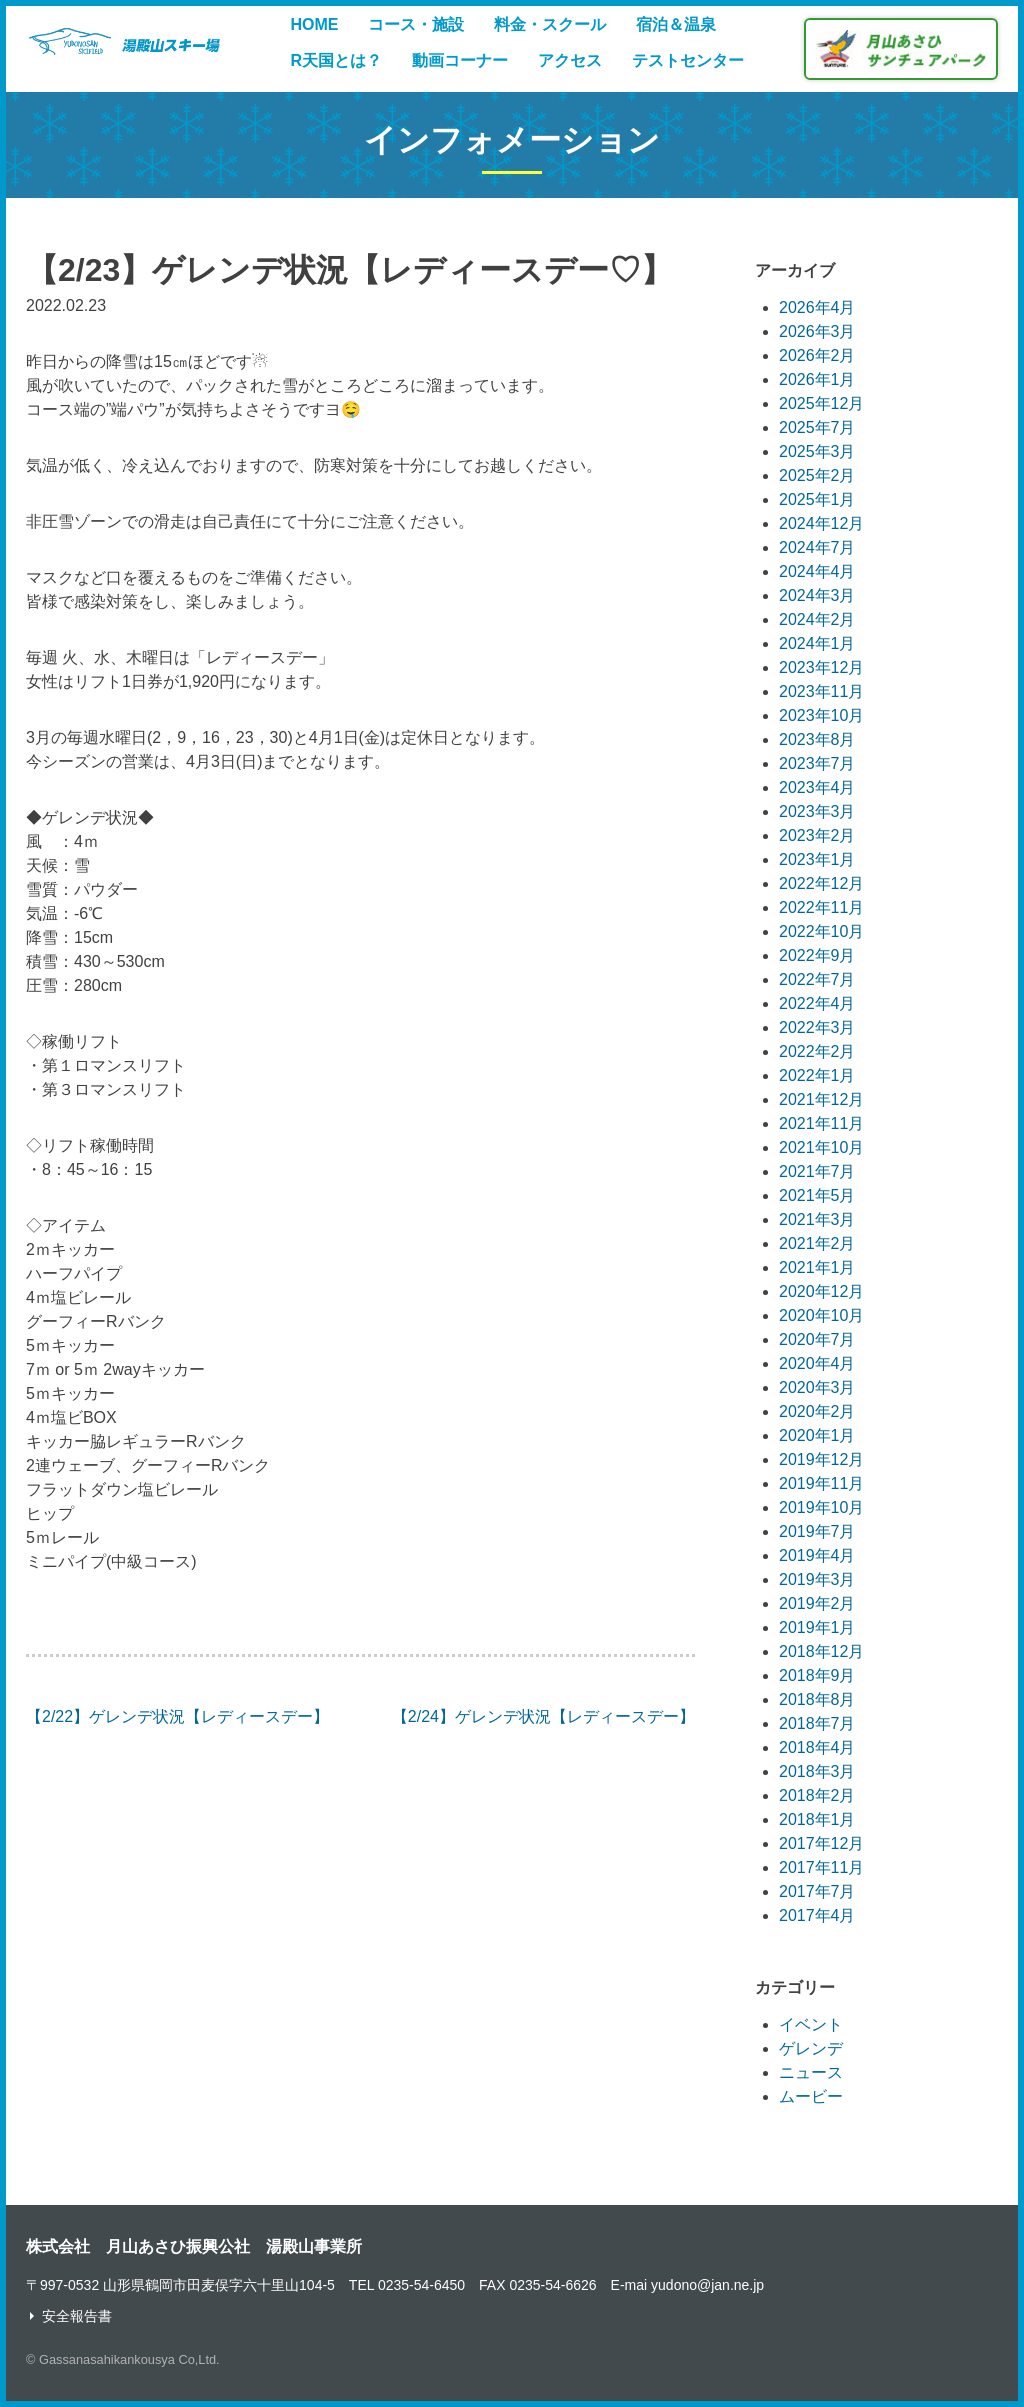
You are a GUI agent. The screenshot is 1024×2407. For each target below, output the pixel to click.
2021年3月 (817, 1219)
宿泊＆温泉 (676, 24)
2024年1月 (817, 643)
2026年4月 (817, 307)
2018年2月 (817, 1795)
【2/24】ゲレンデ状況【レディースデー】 (543, 1716)
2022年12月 (821, 883)
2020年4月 (817, 1363)
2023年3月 (817, 811)
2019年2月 (817, 1603)
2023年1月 (817, 859)
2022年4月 (817, 1003)
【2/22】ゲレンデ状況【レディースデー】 (177, 1716)
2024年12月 (821, 523)
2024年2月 (817, 619)
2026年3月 (817, 331)
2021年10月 (821, 1147)
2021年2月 (817, 1243)
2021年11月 (821, 1123)
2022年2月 (817, 1051)
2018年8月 (817, 1699)
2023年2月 (817, 835)
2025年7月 (817, 427)
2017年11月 (821, 1867)
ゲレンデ (811, 2048)
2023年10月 (821, 715)
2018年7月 (817, 1723)
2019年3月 (817, 1579)
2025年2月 (817, 475)
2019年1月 (817, 1627)
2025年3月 (817, 451)
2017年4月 (817, 1915)
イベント (811, 2024)
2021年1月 (817, 1267)
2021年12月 (821, 1099)
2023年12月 (821, 667)
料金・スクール (550, 24)
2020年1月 (817, 1435)
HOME (314, 24)
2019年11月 (821, 1483)
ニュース (811, 2072)
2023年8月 (817, 739)
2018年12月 (821, 1651)
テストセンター (688, 60)
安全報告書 (77, 2316)
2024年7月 (817, 547)
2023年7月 (817, 763)
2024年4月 (817, 571)
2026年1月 (817, 379)
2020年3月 (817, 1387)
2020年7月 (817, 1339)
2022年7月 (817, 979)
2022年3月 (817, 1027)
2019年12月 (821, 1459)
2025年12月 (821, 403)
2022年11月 (821, 907)
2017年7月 (817, 1891)
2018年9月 (817, 1675)
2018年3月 (817, 1771)
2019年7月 (817, 1531)
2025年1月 (817, 499)
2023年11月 (821, 691)
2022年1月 (817, 1075)
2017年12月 (821, 1843)
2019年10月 (821, 1507)
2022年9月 (817, 955)
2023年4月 (817, 787)
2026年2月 (817, 355)
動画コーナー (460, 60)
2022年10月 (821, 931)
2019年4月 (817, 1555)
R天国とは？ (336, 60)
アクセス (570, 60)
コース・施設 (416, 24)
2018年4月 (817, 1747)
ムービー (811, 2096)
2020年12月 (821, 1291)
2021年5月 (817, 1195)
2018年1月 (817, 1819)
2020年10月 (821, 1315)
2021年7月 (817, 1171)
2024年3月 (817, 595)
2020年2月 (817, 1411)
